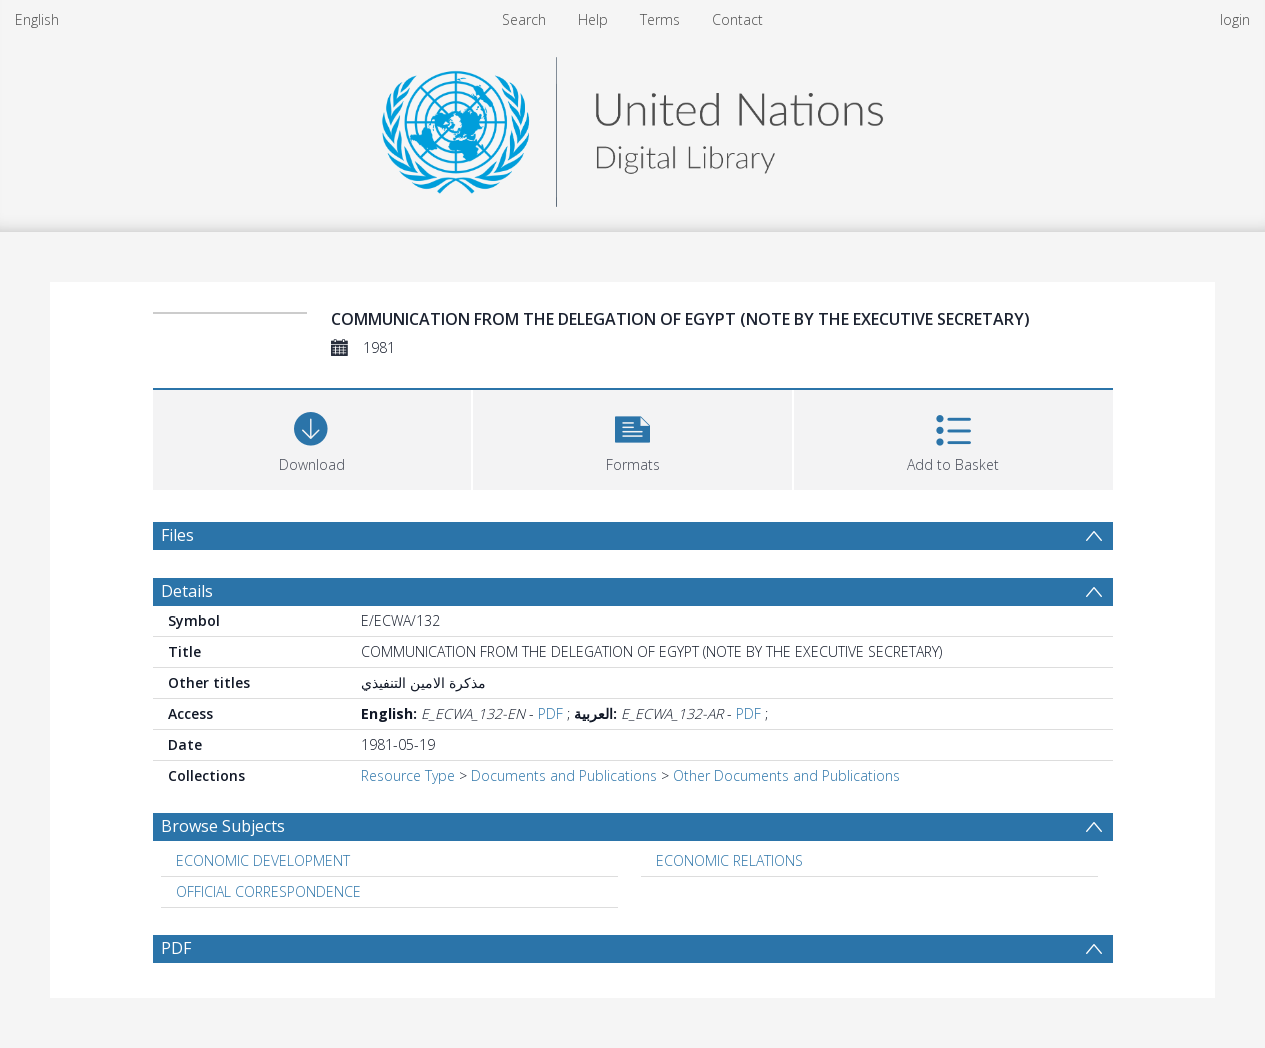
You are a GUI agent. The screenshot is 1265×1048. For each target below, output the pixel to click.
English (37, 19)
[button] (632, 437)
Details (187, 591)
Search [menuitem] (524, 19)
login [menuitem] (1235, 19)
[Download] (312, 437)
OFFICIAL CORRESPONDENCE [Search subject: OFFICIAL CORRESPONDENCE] (268, 891)
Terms (660, 19)
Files (177, 535)
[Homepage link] (632, 126)
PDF (550, 713)
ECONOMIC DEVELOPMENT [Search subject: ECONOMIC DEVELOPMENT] (263, 860)
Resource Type (408, 775)
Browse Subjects (223, 826)
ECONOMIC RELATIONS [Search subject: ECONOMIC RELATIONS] (729, 860)
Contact (737, 19)
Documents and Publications (564, 775)
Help (593, 19)
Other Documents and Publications (786, 775)
